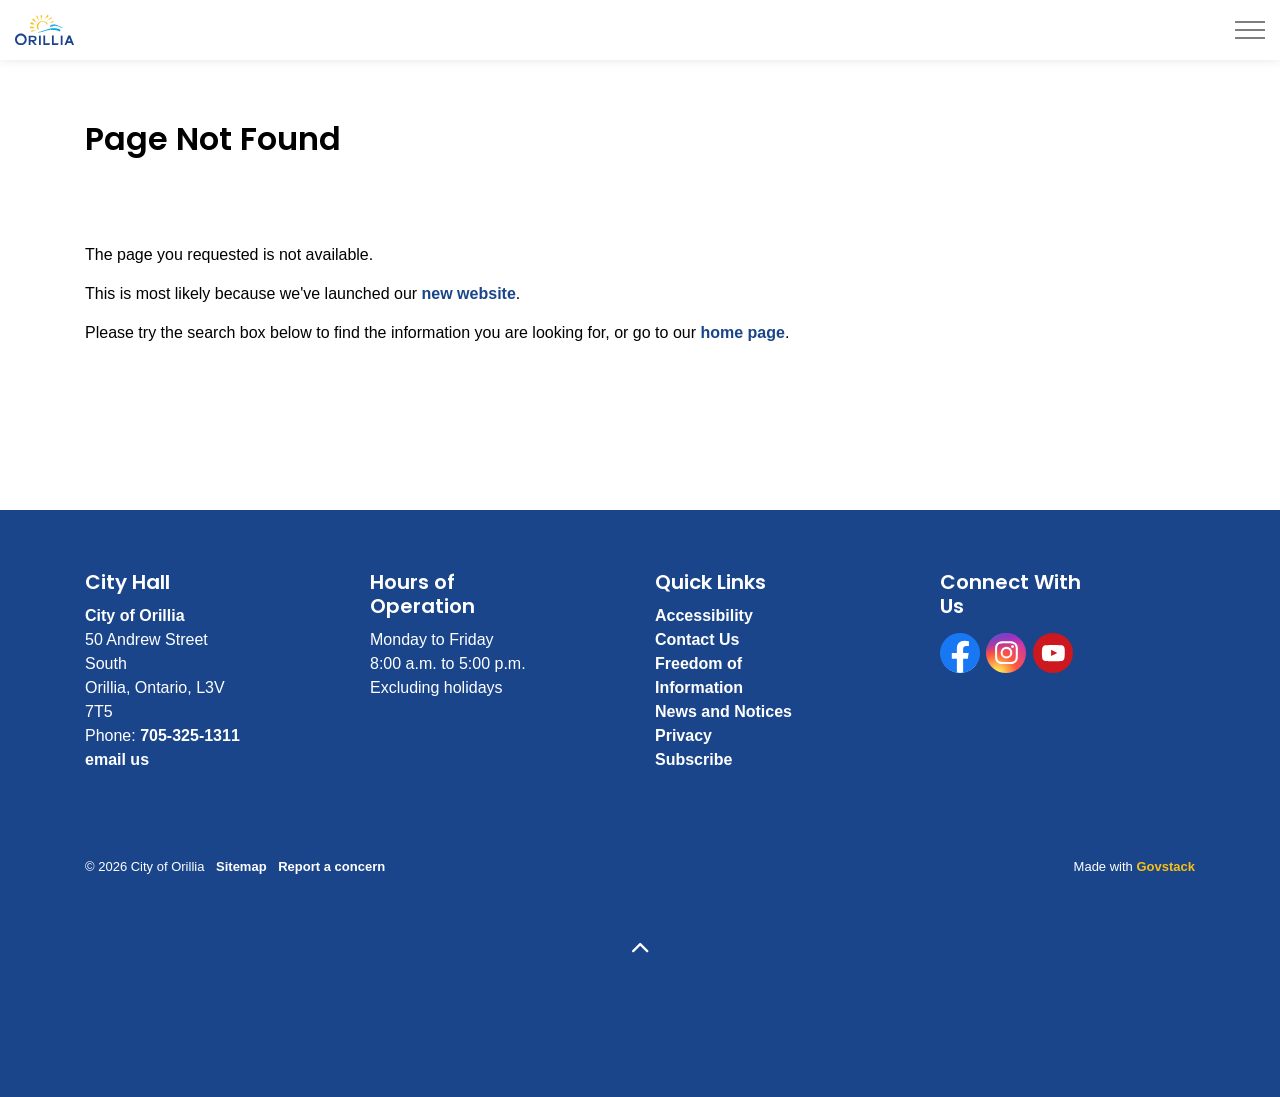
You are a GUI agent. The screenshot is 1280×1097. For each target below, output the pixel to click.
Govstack (1165, 866)
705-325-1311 (190, 735)
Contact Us (697, 639)
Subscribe (693, 759)
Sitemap (241, 866)
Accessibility (704, 615)
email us (117, 759)
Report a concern (331, 866)
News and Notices (723, 711)
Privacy (683, 735)
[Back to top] (640, 949)
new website (469, 293)
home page (742, 332)
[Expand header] (1250, 30)
